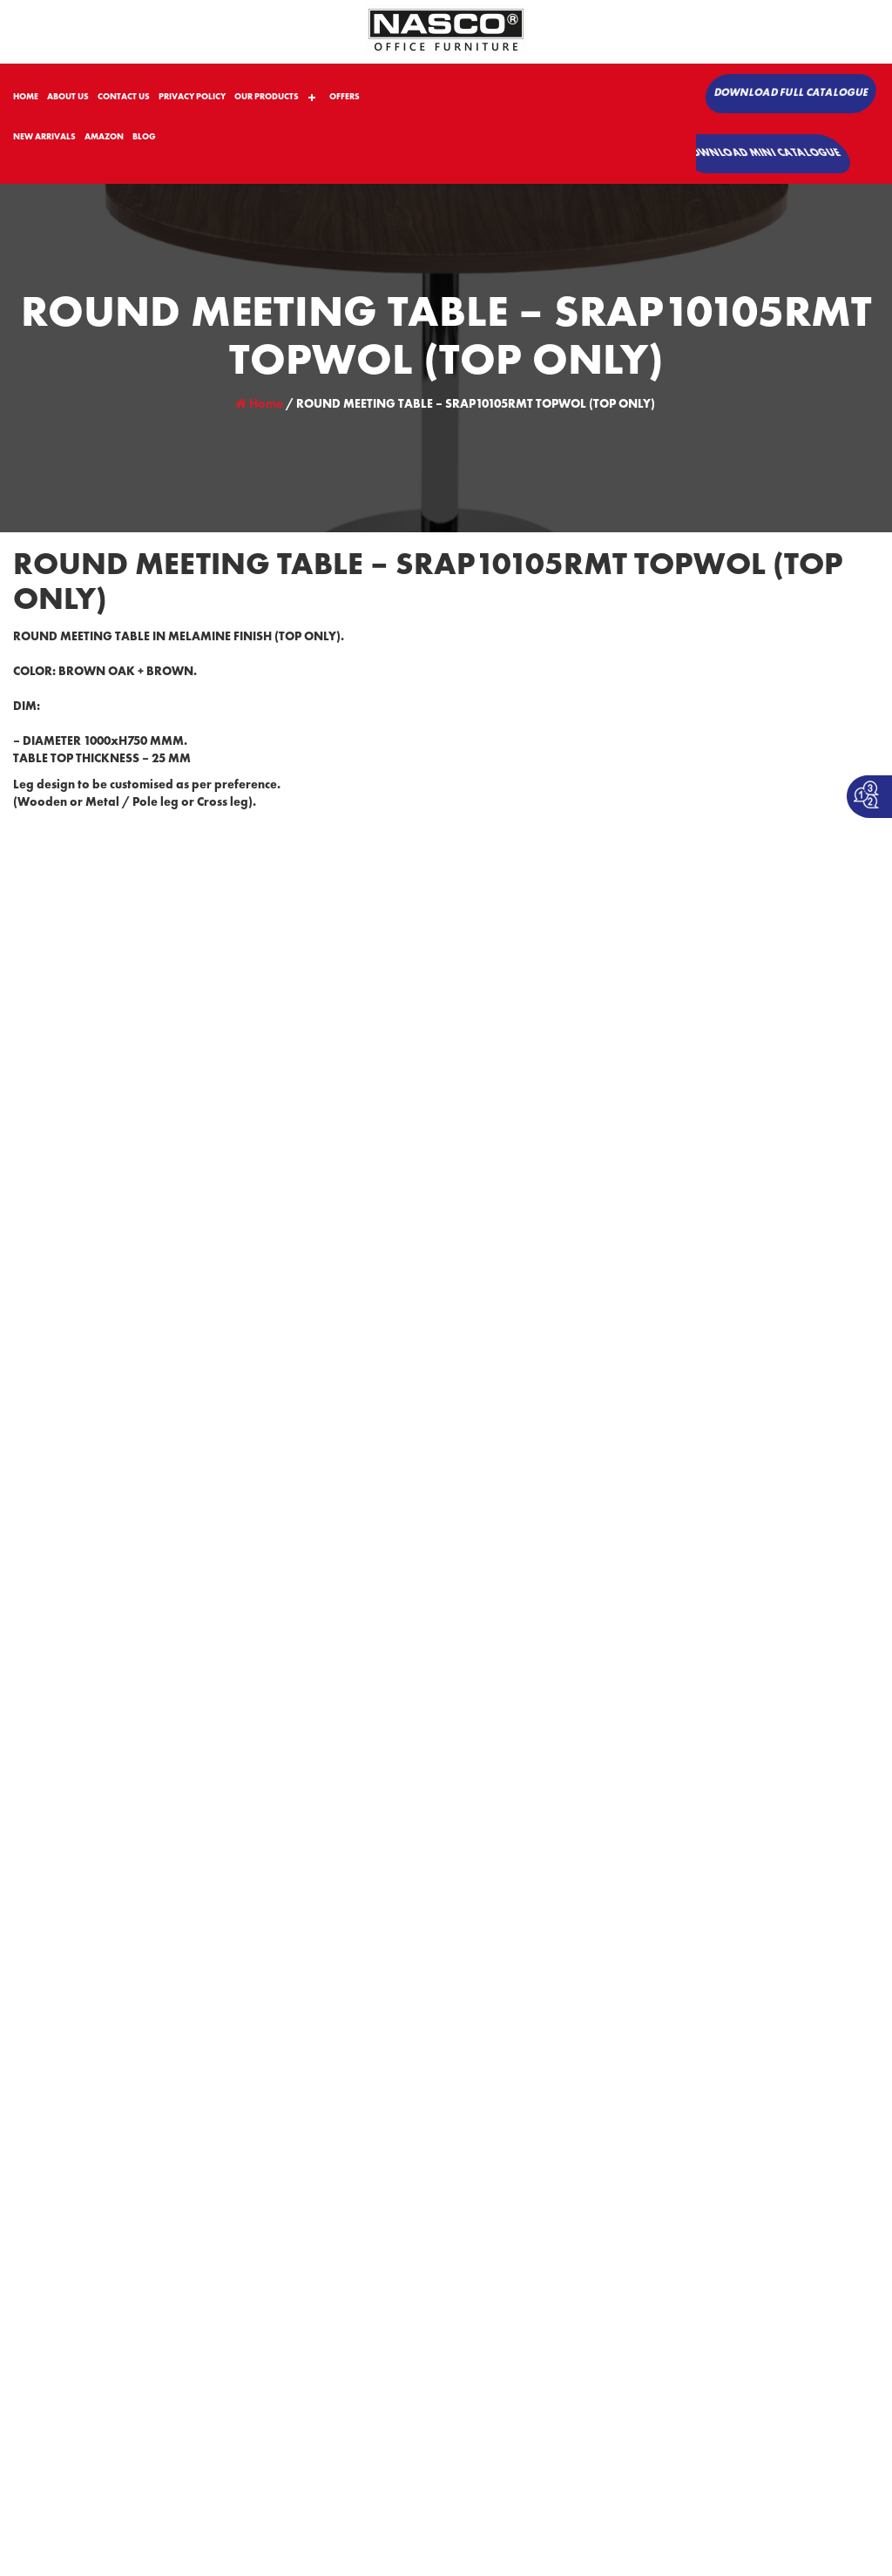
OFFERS (344, 96)
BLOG (144, 136)
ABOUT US (68, 96)
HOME (25, 96)
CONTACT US (124, 96)
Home (259, 404)
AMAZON (104, 136)
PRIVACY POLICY (192, 96)
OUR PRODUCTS (266, 96)
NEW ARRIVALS (44, 136)
